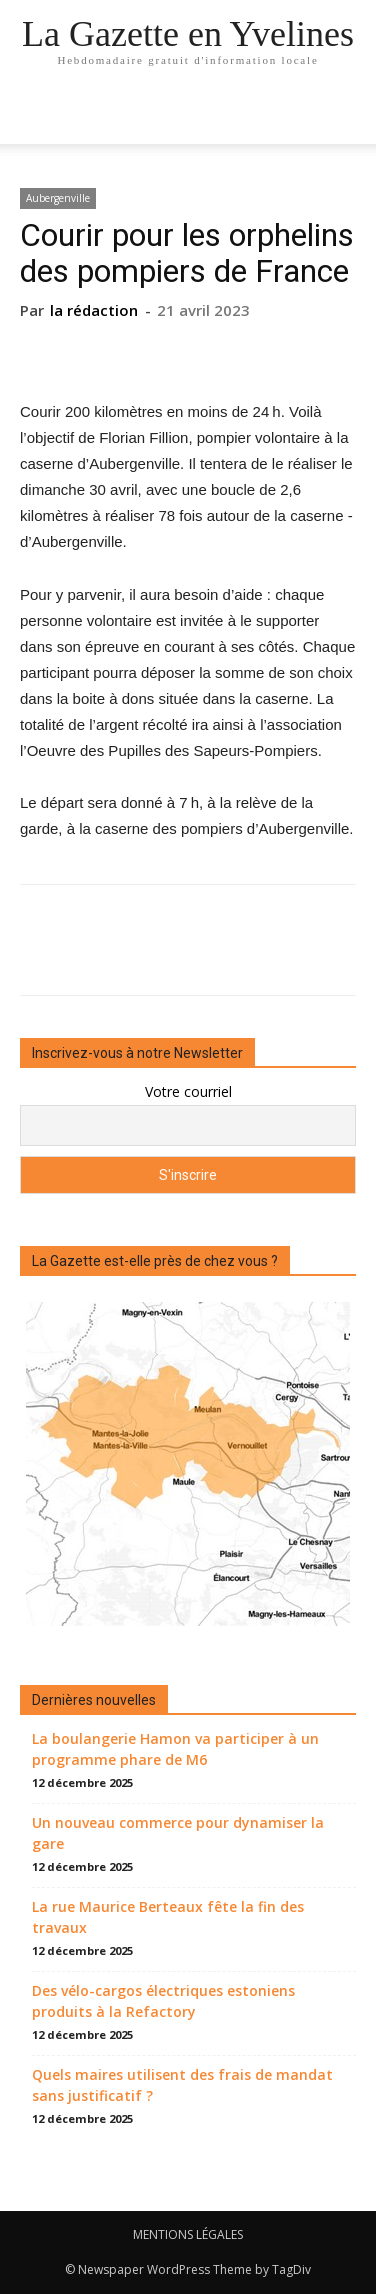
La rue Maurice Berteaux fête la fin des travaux (168, 1917)
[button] (348, 117)
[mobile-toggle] (34, 117)
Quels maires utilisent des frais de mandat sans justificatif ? (182, 2085)
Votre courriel (188, 1091)
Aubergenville (58, 198)
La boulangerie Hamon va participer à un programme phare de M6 (175, 1749)
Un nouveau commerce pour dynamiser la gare (178, 1833)
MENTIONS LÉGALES (188, 2234)
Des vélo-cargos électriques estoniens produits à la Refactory (163, 2001)
